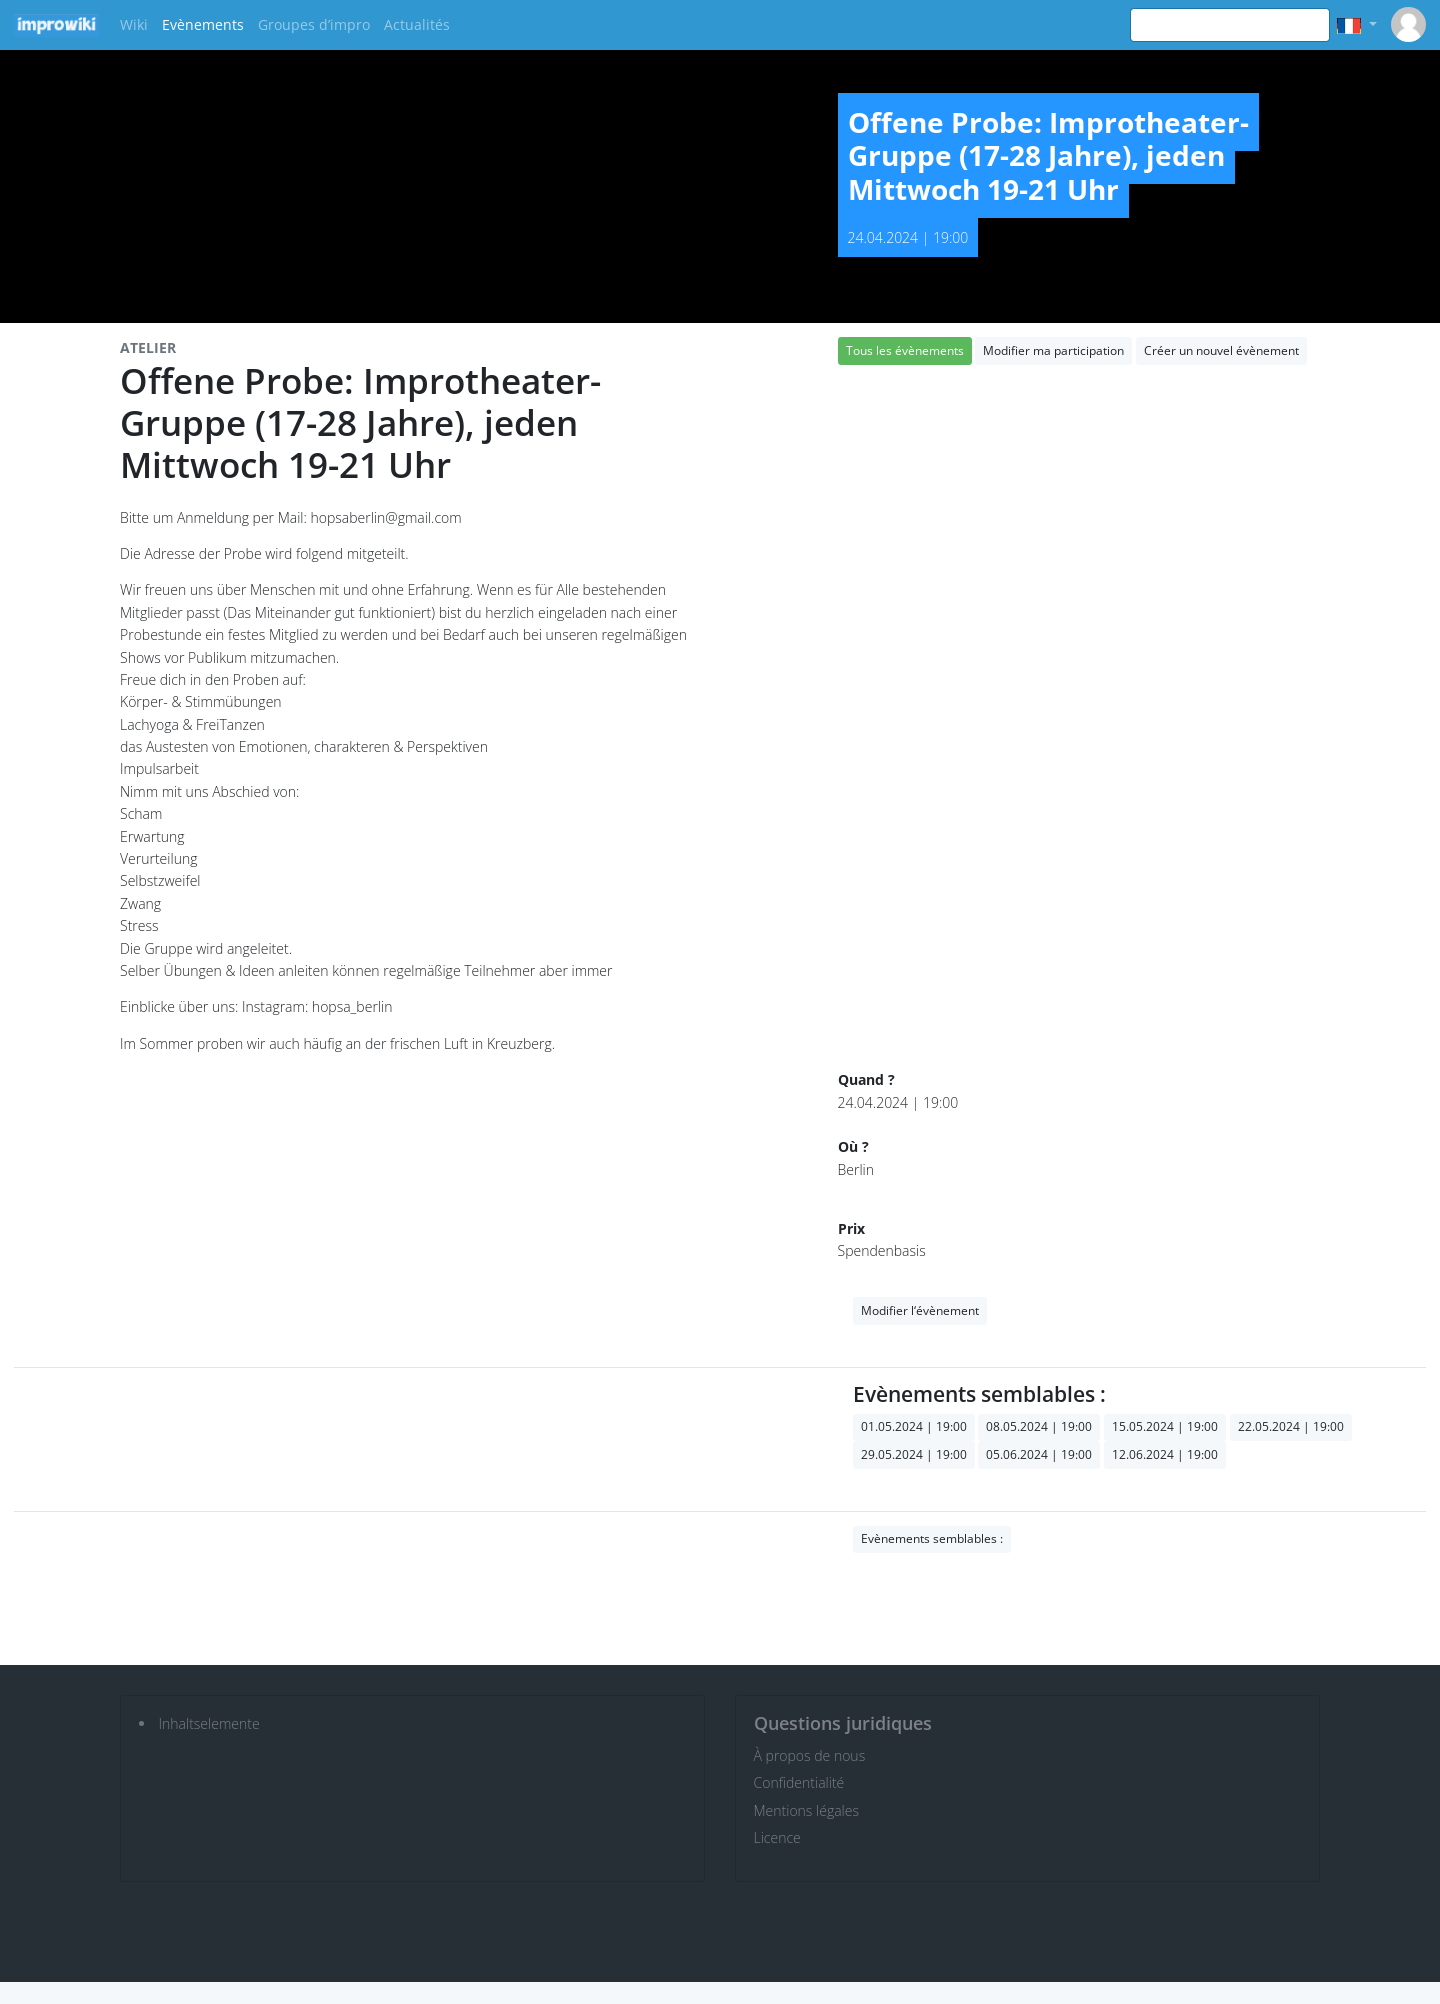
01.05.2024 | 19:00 (914, 1426)
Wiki (134, 24)
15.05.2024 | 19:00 (1165, 1426)
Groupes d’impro (314, 24)
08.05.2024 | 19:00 (1039, 1426)
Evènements (203, 24)
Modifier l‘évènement (920, 1310)
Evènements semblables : (932, 1538)
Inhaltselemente (209, 1723)
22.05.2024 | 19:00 (1291, 1426)
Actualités (417, 24)
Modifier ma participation (1053, 350)
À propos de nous (810, 1755)
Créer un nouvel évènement (1221, 350)
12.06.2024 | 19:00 (1165, 1454)
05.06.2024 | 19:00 (1039, 1454)
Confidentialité (799, 1782)
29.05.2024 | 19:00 (914, 1454)
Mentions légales (806, 1810)
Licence (777, 1837)
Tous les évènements (905, 350)
